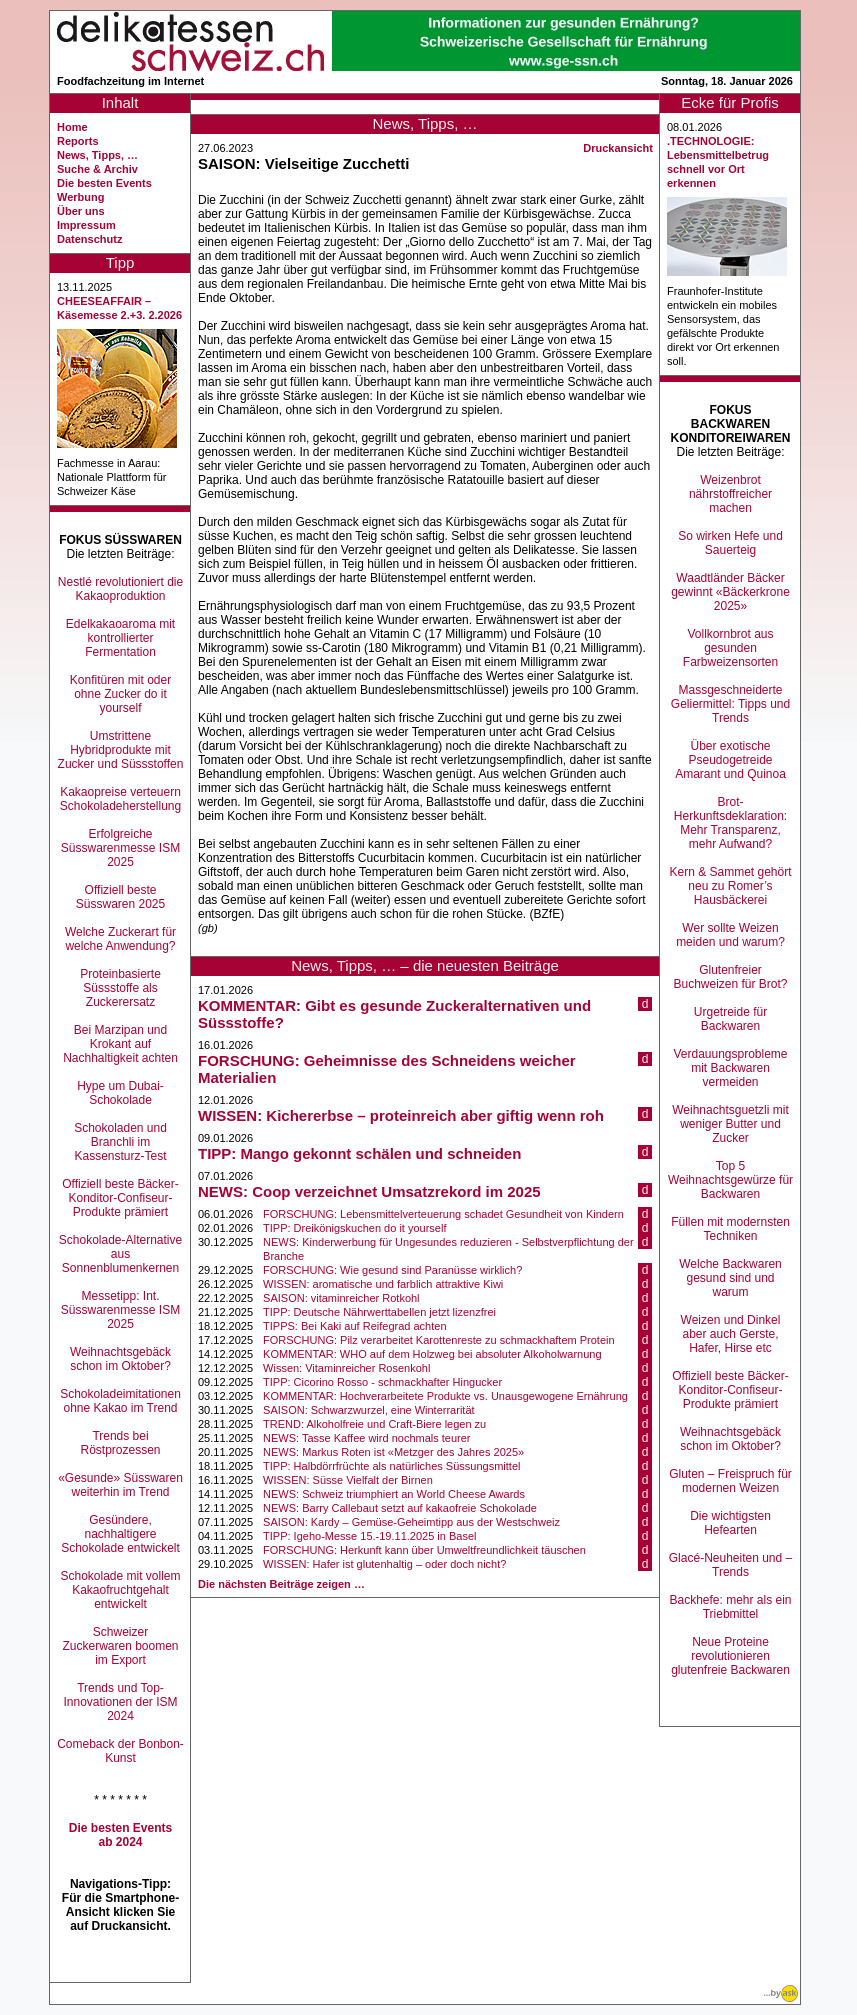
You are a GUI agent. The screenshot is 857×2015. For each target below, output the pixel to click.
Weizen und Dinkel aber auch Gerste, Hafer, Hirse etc (731, 1334)
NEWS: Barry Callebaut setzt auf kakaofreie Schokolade (400, 1508)
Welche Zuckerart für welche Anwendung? (120, 939)
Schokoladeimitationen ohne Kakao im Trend (120, 1401)
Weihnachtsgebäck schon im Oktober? (120, 1359)
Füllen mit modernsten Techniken (730, 1229)
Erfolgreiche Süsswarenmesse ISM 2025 (120, 848)
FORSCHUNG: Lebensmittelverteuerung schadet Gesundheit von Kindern (443, 1214)
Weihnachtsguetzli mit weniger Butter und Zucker (730, 1124)
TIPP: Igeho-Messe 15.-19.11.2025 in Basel (369, 1536)
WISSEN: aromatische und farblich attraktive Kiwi (383, 1284)
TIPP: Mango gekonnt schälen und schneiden (359, 1153)
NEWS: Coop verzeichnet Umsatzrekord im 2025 (369, 1191)
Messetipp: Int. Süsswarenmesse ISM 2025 (120, 1310)
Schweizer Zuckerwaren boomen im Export (120, 1646)
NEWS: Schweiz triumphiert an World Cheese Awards (394, 1494)
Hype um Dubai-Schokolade (120, 1093)
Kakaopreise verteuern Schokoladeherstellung (120, 799)
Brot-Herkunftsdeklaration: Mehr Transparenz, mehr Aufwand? (730, 823)
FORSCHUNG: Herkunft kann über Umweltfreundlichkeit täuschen (424, 1550)
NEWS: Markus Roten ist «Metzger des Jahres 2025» (393, 1452)
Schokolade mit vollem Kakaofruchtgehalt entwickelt (120, 1590)
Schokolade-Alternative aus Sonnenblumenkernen (120, 1254)
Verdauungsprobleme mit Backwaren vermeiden (730, 1068)
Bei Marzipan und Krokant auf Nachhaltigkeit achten (120, 1044)
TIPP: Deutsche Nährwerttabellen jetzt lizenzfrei (379, 1312)
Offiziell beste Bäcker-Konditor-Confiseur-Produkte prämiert (120, 1198)
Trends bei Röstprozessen (120, 1443)
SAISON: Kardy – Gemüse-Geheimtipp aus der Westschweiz (411, 1522)
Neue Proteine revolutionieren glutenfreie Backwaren (730, 1656)
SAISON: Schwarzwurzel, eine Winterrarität (369, 1410)
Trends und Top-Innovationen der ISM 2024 (120, 1702)
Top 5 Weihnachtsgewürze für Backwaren (730, 1180)
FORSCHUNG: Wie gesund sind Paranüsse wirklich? (392, 1270)
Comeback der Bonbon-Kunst (120, 1751)
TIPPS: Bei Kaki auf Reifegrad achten (354, 1326)
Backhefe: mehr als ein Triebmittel (730, 1607)
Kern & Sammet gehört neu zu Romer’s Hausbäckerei (730, 886)
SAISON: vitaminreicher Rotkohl (341, 1298)
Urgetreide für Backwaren (730, 1019)
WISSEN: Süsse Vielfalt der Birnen (348, 1480)
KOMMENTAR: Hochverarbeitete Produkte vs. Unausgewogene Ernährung (445, 1396)
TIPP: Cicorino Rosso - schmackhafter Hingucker (382, 1382)
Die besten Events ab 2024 (120, 1835)
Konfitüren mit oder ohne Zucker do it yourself (120, 694)
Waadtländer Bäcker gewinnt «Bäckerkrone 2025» (730, 592)
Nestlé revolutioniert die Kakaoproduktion (120, 589)
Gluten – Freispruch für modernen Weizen (730, 1481)
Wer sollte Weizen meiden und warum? (730, 935)
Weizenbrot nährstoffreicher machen (730, 494)
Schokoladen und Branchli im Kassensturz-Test (120, 1142)
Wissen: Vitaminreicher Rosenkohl (346, 1368)
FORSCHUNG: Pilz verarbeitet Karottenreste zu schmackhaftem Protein (439, 1340)
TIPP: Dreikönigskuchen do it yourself (354, 1228)
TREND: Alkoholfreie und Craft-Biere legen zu (374, 1424)
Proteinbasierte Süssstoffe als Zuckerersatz (120, 988)
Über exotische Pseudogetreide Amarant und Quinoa (730, 760)
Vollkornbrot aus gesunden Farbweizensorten (730, 648)
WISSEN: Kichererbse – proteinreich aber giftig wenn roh (401, 1115)
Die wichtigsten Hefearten (730, 1523)
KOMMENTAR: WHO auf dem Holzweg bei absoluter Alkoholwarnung (432, 1354)
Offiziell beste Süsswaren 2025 (120, 897)
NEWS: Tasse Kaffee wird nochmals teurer (366, 1438)
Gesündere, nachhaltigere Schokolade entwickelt (120, 1534)
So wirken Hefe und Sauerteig (730, 543)
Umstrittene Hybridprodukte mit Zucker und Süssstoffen (121, 750)
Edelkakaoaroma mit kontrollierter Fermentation (120, 638)
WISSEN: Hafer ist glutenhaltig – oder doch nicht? (384, 1564)
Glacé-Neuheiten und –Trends (730, 1565)
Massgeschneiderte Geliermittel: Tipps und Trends (730, 704)
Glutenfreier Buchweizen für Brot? (730, 977)
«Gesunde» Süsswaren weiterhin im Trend (120, 1485)
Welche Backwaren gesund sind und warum (730, 1278)
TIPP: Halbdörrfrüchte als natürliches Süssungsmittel (391, 1466)
